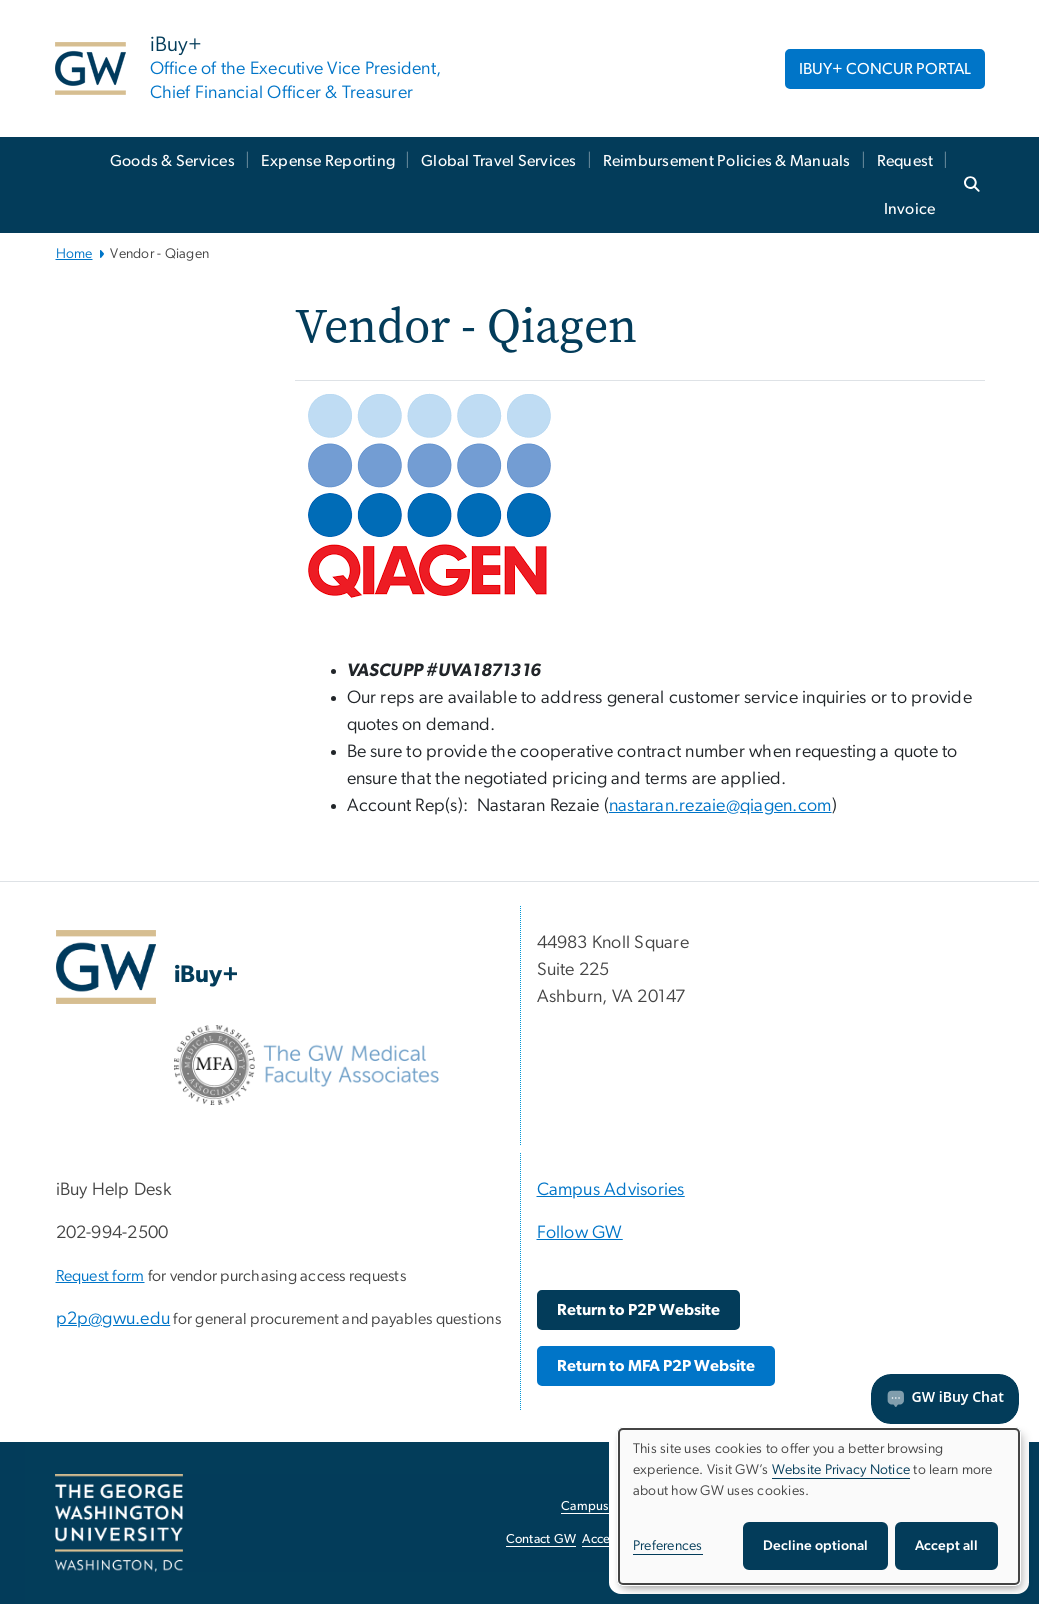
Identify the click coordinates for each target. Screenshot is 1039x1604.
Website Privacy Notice (841, 1470)
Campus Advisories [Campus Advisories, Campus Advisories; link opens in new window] (611, 1190)
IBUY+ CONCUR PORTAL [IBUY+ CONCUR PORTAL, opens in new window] (885, 69)
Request (905, 161)
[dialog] (819, 1506)
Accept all (946, 1546)
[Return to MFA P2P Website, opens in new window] (656, 1366)
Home (74, 254)
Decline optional (815, 1546)
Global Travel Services (499, 161)
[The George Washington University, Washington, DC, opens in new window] (119, 1523)
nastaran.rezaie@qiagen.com (720, 806)
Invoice (910, 209)
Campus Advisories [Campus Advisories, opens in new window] (615, 1506)
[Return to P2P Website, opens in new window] (638, 1310)
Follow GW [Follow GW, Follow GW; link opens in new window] (580, 1233)
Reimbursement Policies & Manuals (727, 161)
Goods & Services (172, 161)
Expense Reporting (328, 161)
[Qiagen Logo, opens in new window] (429, 495)
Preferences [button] (668, 1546)
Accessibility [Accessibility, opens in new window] (617, 1539)
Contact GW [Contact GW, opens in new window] (541, 1539)
